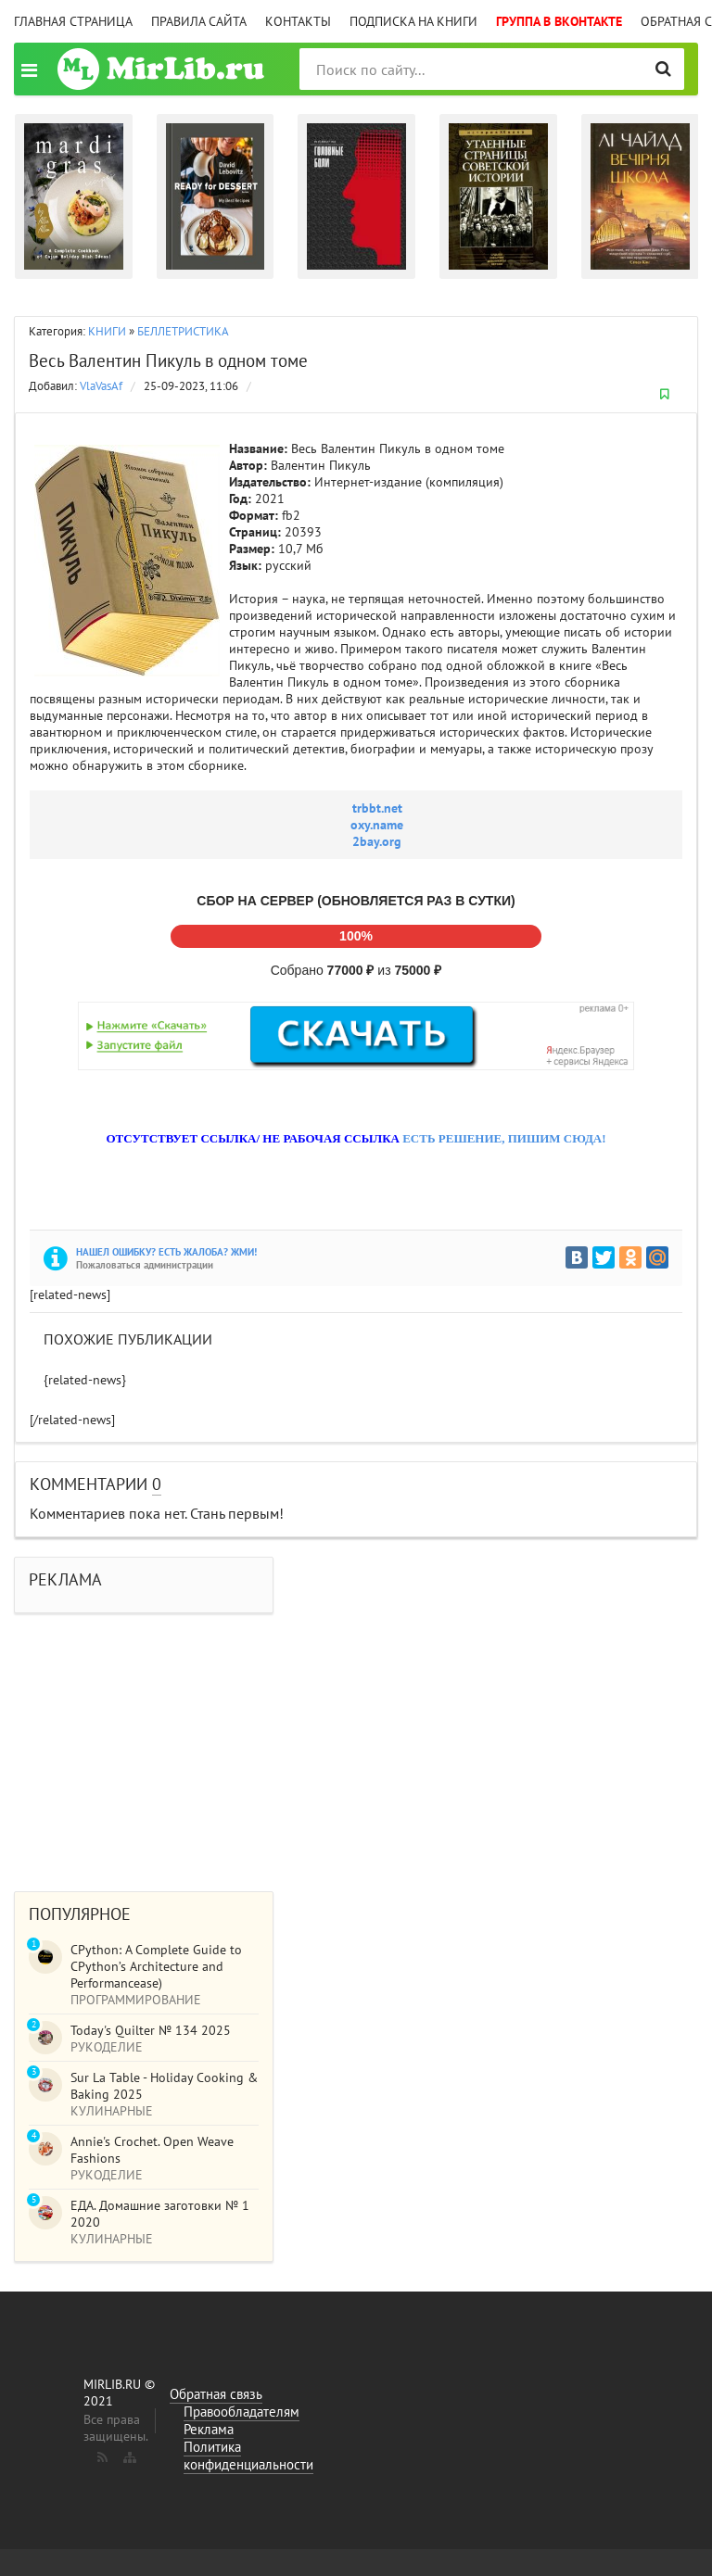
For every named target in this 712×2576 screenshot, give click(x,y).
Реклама (209, 2429)
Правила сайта (199, 21)
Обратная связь (216, 2394)
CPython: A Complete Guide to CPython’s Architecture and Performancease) (156, 1966)
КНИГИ (107, 331)
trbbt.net (377, 808)
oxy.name (376, 824)
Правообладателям (241, 2411)
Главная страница (73, 21)
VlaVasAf (101, 386)
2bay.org (376, 841)
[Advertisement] (356, 1743)
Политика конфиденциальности (248, 2455)
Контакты (298, 21)
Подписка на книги (413, 21)
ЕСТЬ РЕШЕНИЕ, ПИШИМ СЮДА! (503, 1138)
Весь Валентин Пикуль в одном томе (168, 360)
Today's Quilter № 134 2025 (150, 2030)
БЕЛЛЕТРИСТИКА (183, 331)
